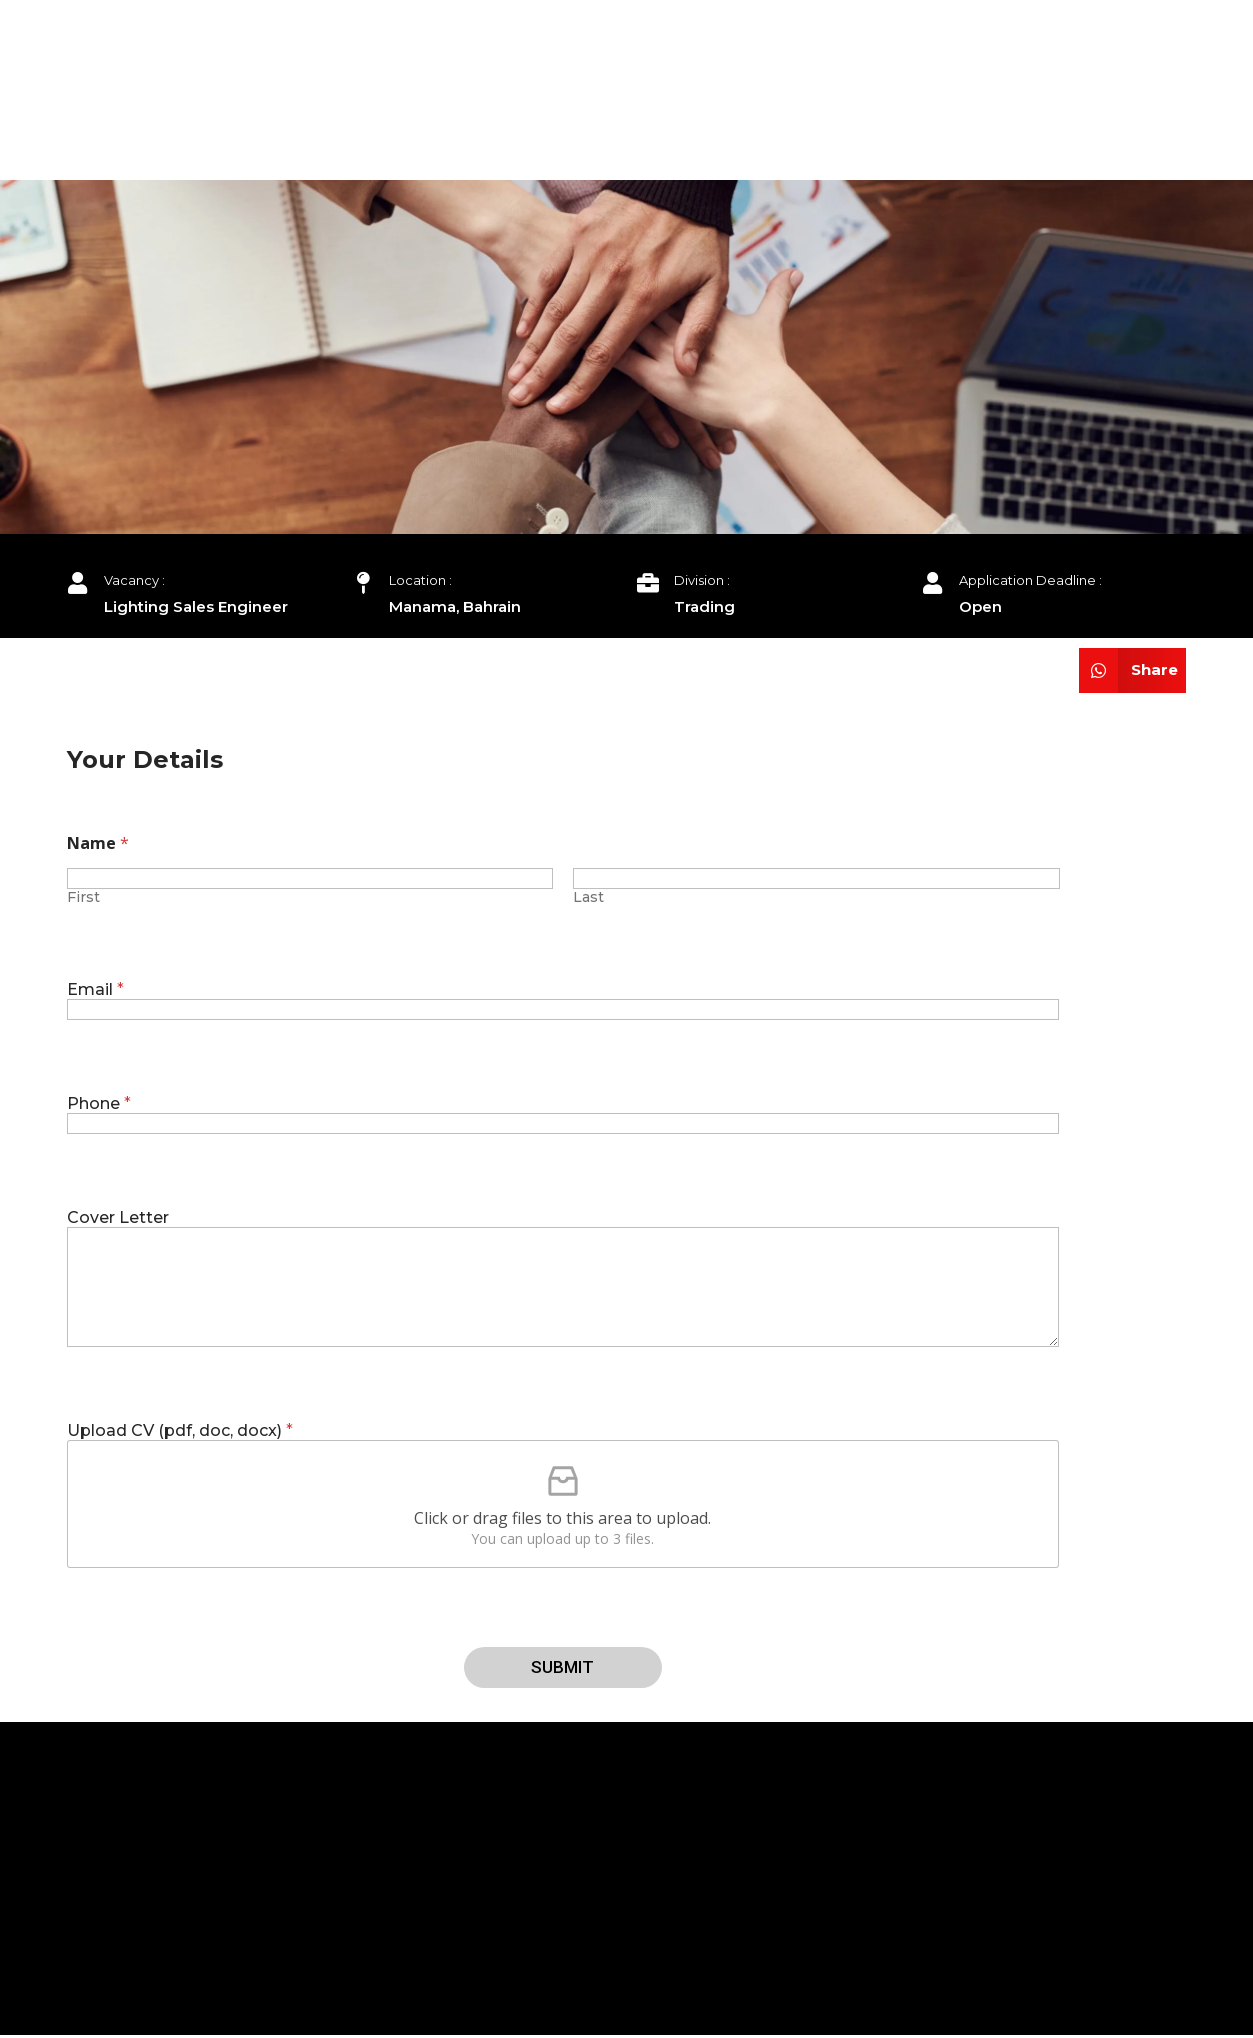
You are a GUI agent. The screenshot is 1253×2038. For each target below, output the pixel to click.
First (83, 897)
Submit (562, 1667)
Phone (99, 1103)
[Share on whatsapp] (1132, 670)
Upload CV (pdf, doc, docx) (180, 1430)
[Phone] (563, 1123)
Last (588, 897)
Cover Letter (118, 1217)
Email (95, 989)
